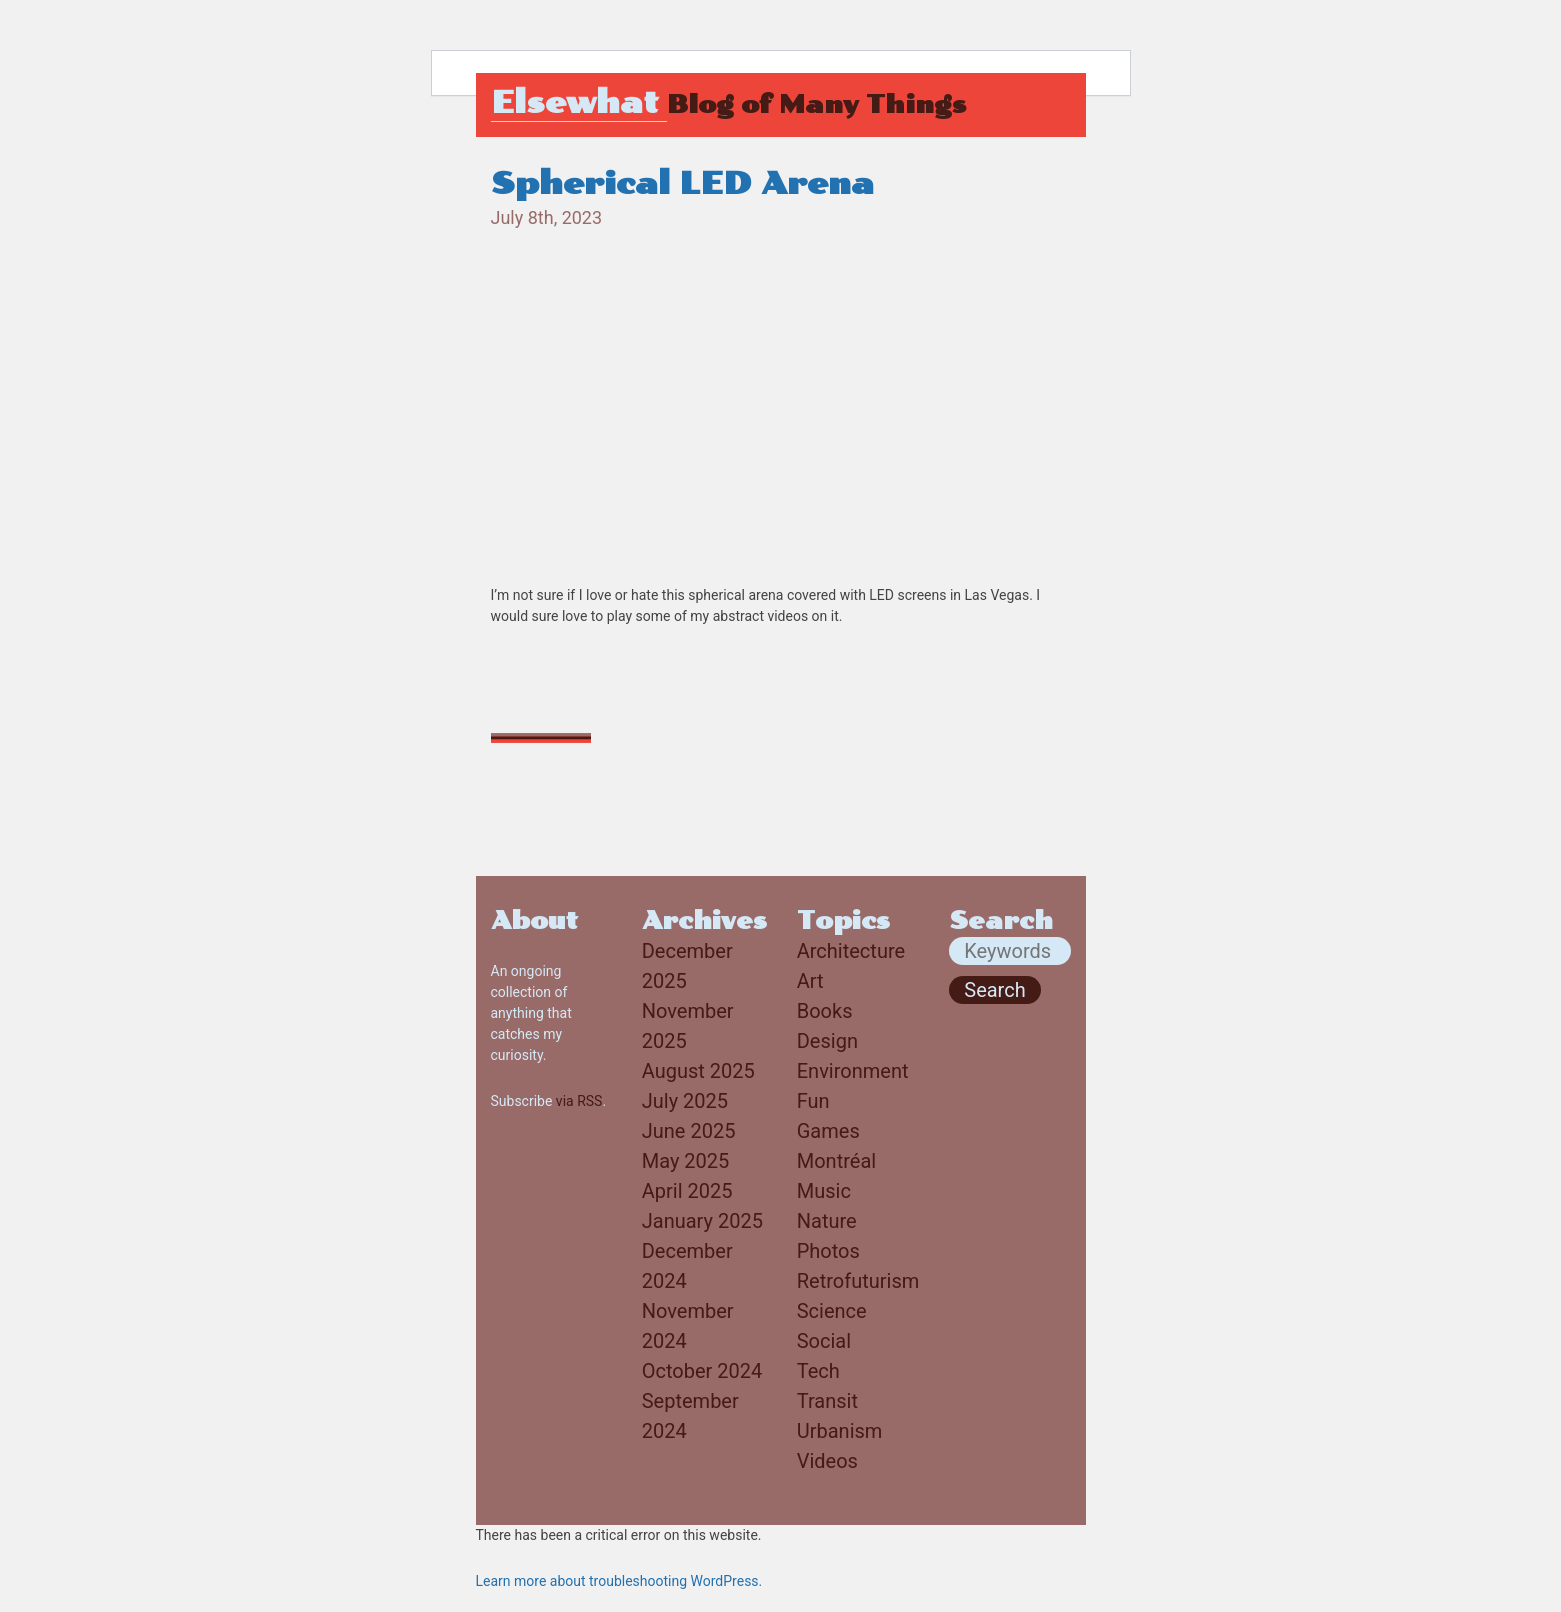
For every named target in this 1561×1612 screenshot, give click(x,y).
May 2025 (686, 1161)
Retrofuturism (858, 1281)
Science (832, 1311)
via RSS (579, 1101)
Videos (827, 1461)
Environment (853, 1071)
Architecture (851, 951)
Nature (827, 1221)
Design (827, 1041)
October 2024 (702, 1371)
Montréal (836, 1161)
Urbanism (840, 1431)
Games (828, 1131)
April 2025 (687, 1191)
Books (825, 1011)
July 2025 (685, 1101)
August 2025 (698, 1071)
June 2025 (689, 1131)
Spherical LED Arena (682, 184)
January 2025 (702, 1221)
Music (824, 1191)
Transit (827, 1401)
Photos (828, 1251)
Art (810, 981)
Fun (813, 1101)
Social (824, 1341)
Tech (818, 1371)
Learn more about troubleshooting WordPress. (619, 1581)
